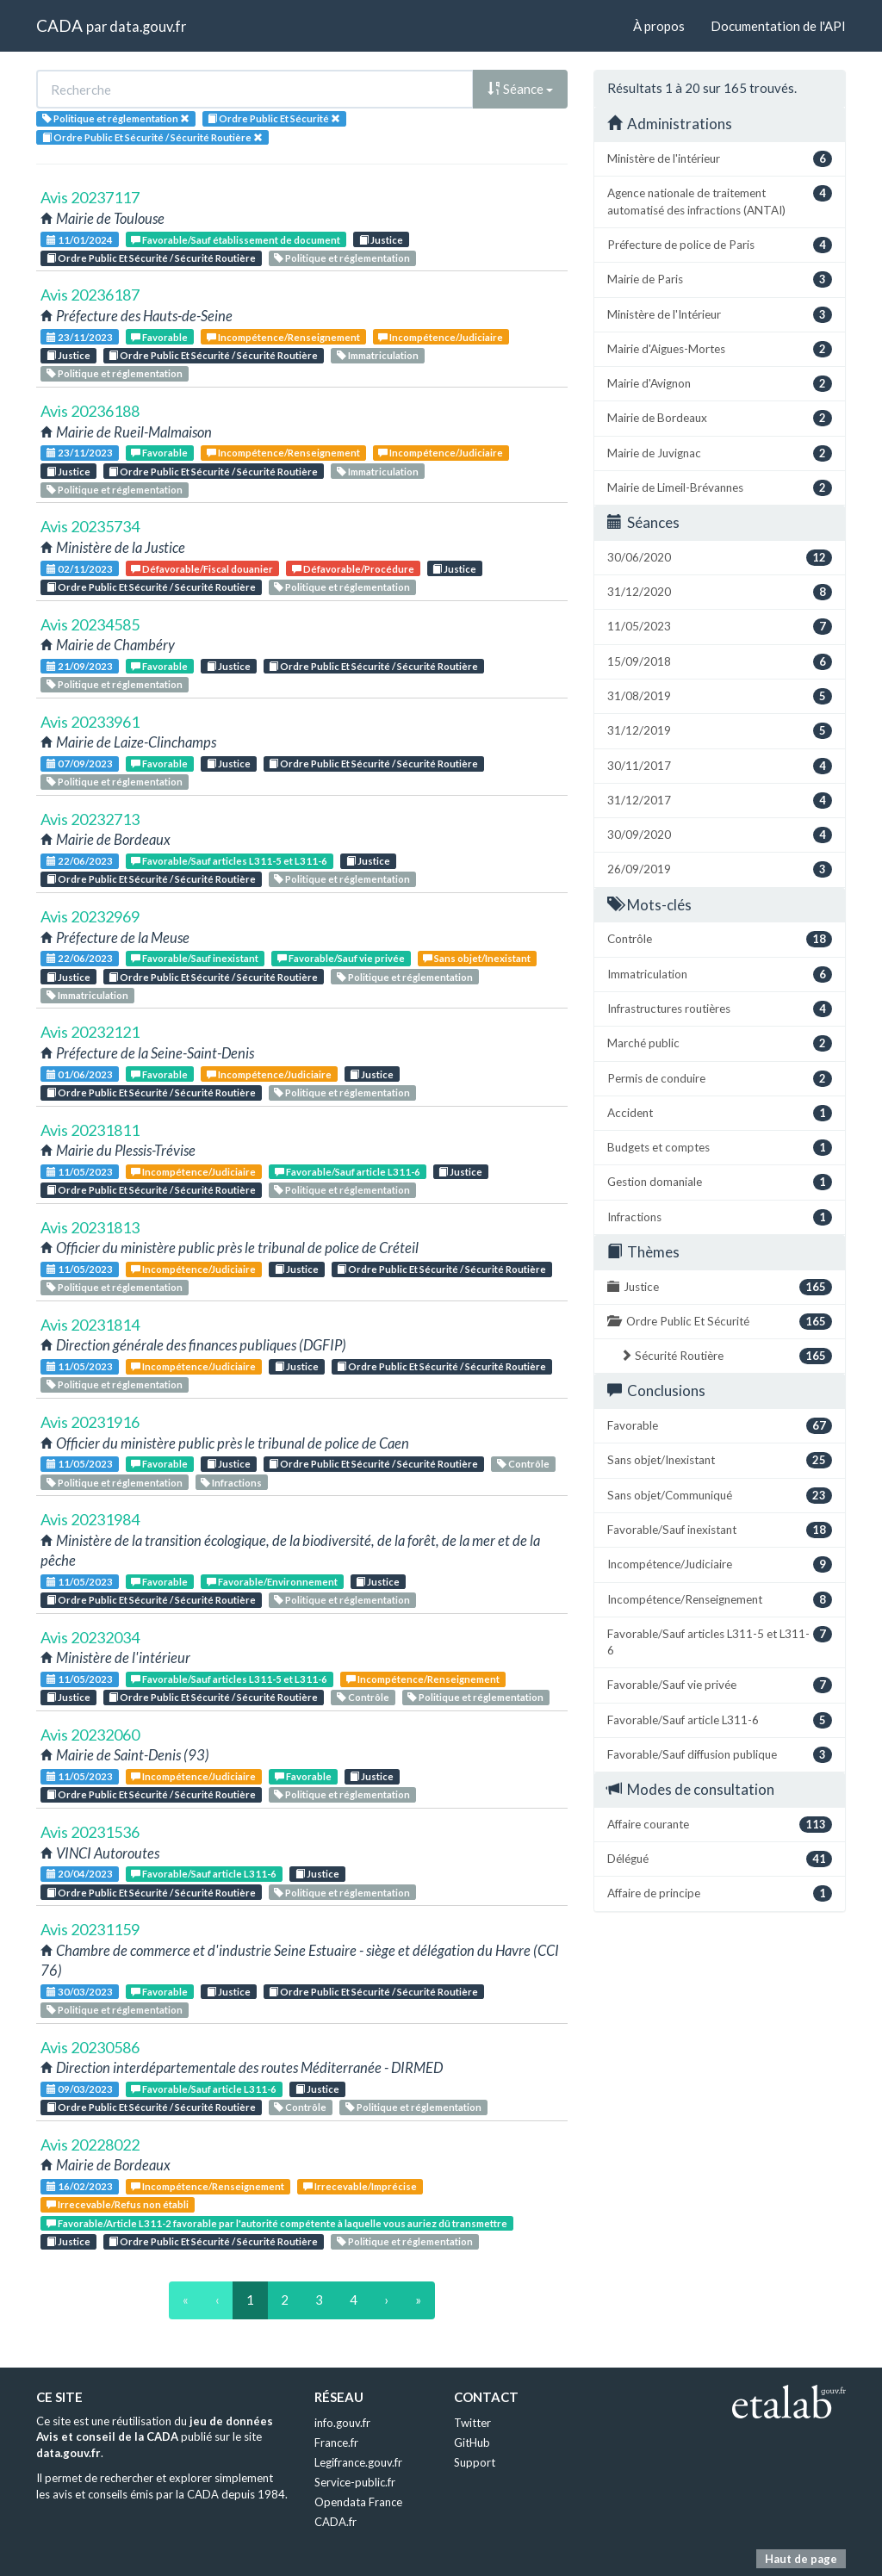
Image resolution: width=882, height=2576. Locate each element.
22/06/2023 (80, 860)
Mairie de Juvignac (719, 453)
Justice (381, 239)
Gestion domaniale (719, 1182)
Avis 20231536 (90, 1831)
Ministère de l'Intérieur (719, 315)
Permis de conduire (719, 1079)
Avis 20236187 (90, 294)
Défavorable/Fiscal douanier (202, 568)
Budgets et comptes (719, 1147)
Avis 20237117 (90, 197)
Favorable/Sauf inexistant (194, 958)
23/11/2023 (80, 337)
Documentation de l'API (778, 26)
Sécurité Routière (726, 1356)
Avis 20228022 (90, 2144)
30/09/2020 (719, 835)
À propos (659, 26)
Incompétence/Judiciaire (440, 337)
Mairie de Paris (719, 279)
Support (474, 2462)
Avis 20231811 (90, 1129)
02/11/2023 (80, 568)
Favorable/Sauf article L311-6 (347, 1171)
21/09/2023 (80, 666)
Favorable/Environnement (272, 1581)
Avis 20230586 (90, 2047)
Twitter (472, 2423)
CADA (59, 25)
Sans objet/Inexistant (477, 958)
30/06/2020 (719, 557)
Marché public (719, 1043)
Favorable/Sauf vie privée (341, 958)
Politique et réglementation (342, 258)
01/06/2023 (80, 1074)
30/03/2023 (80, 1991)
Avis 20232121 (90, 1031)
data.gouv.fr (147, 26)
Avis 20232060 (90, 1734)
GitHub (472, 2442)
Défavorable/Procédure (353, 568)
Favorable (159, 337)
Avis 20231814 (90, 1324)
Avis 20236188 (90, 410)
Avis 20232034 (90, 1637)
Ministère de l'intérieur (719, 159)
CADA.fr (335, 2522)
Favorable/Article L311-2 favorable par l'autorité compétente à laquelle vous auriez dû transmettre (277, 2223)
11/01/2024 (80, 239)
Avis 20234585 (90, 624)
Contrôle (523, 1463)
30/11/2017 (719, 766)
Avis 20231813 (90, 1227)
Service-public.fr (354, 2482)
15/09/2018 (719, 662)
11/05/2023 (80, 1171)
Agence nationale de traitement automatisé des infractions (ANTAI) (719, 200)
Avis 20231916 (90, 1421)
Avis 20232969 (90, 916)
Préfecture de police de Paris (719, 245)
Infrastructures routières (719, 1009)
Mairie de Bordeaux (719, 418)
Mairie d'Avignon (719, 384)
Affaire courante (719, 1824)
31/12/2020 (719, 592)
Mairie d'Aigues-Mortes (719, 349)
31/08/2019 (719, 696)
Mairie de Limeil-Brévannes (719, 488)
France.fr (336, 2442)
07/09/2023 (80, 763)
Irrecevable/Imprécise (360, 2186)
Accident (719, 1113)
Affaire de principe (719, 1893)
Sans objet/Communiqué (719, 1495)
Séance (520, 88)
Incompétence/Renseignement (283, 337)
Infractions (231, 1482)
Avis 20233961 (90, 721)
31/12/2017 (719, 800)
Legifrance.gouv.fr (358, 2462)
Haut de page (801, 2559)
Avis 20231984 (90, 1519)
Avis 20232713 (90, 819)
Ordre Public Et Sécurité (719, 1321)
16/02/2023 (80, 2186)
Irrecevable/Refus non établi (118, 2204)
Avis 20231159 (90, 1929)
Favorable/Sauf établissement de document (235, 239)
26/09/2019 (719, 869)
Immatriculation (378, 355)
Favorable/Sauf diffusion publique (719, 1755)
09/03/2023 (80, 2089)
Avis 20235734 (90, 526)
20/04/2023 (80, 1873)
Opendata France (358, 2502)
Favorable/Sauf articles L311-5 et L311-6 (229, 860)
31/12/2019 (719, 731)
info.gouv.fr (342, 2423)
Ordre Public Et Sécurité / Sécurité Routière (151, 258)
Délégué (719, 1859)
